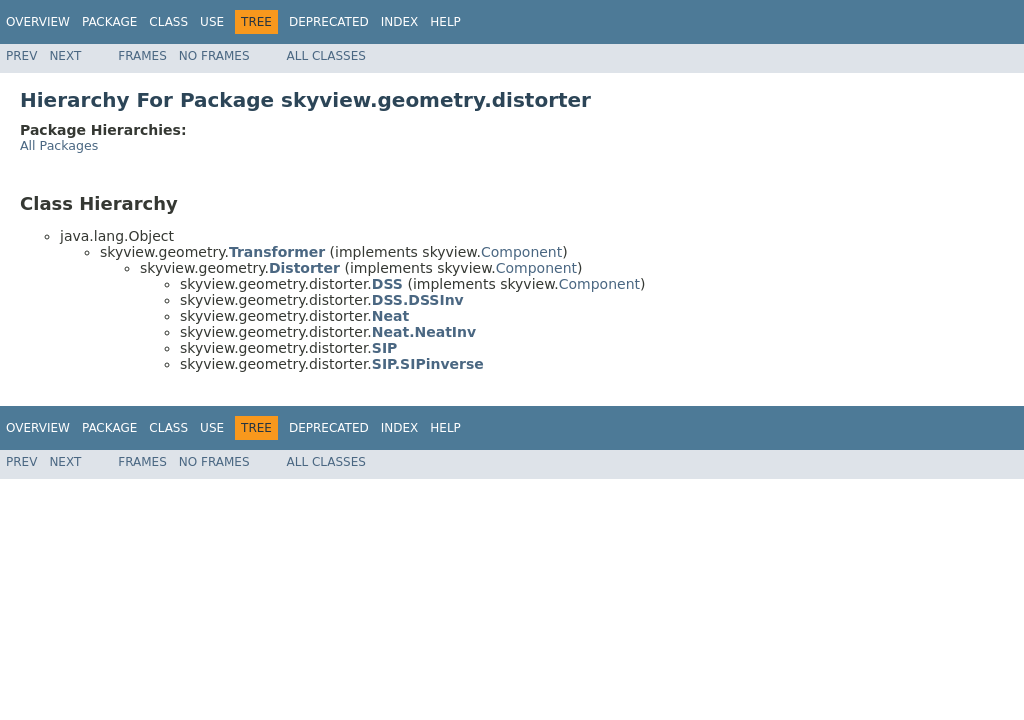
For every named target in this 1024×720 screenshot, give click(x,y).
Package (109, 22)
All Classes (326, 56)
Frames (142, 56)
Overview (38, 22)
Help (445, 22)
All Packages (59, 145)
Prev (21, 56)
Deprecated (329, 22)
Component (521, 252)
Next (65, 56)
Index (400, 22)
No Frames (214, 56)
